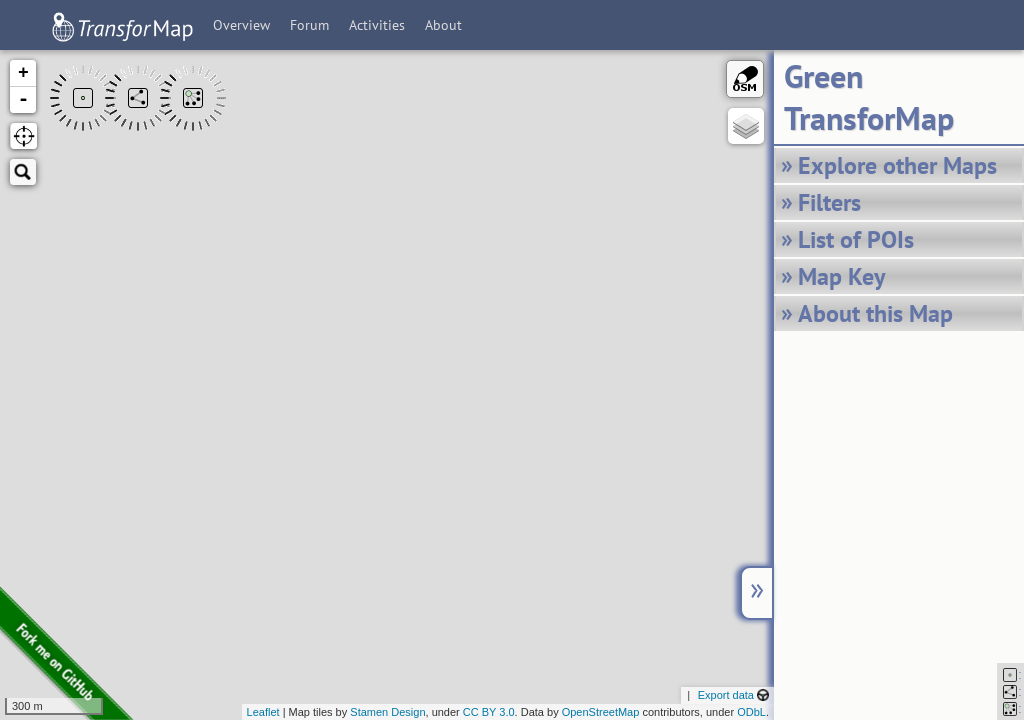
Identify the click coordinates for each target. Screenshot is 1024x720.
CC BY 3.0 (489, 712)
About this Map (875, 313)
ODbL (751, 712)
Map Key (841, 276)
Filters (829, 202)
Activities (377, 25)
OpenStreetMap (601, 712)
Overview (241, 25)
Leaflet (263, 712)
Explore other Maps (897, 165)
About (443, 25)
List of (856, 239)
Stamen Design (387, 712)
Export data (733, 695)
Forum (309, 25)
